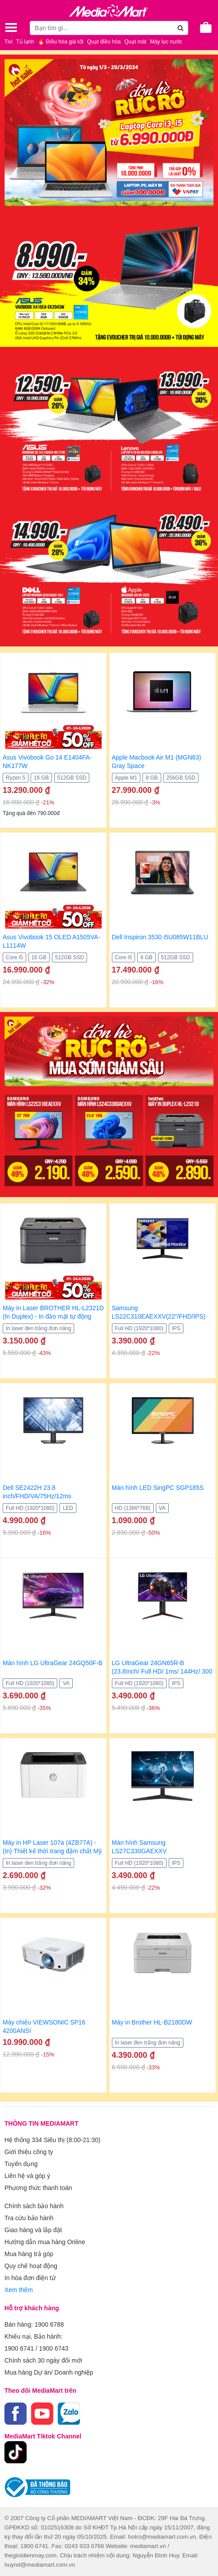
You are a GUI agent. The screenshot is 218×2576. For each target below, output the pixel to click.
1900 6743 (53, 2348)
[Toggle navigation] (11, 27)
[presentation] (6, 920)
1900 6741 (19, 2348)
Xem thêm (18, 2289)
